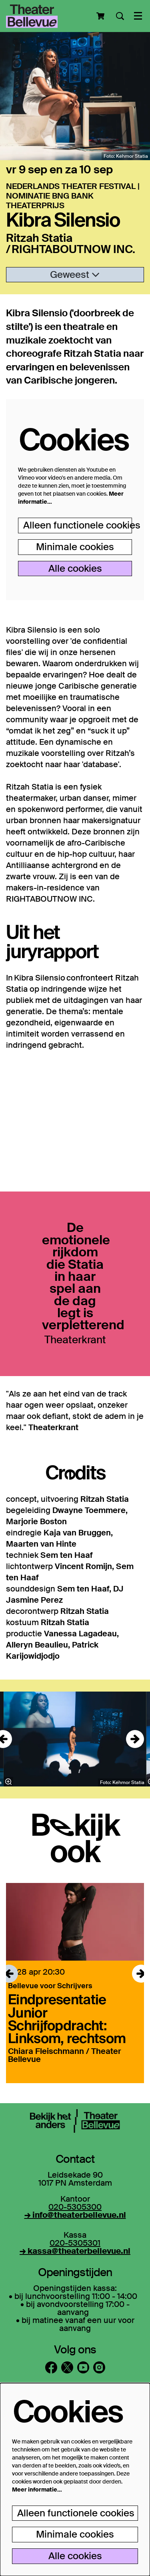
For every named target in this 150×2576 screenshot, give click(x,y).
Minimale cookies (75, 547)
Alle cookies (75, 568)
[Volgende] (135, 1739)
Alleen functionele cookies (77, 525)
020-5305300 (75, 2207)
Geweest (75, 274)
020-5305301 (75, 2243)
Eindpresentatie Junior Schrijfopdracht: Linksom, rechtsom (67, 2018)
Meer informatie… (37, 2489)
